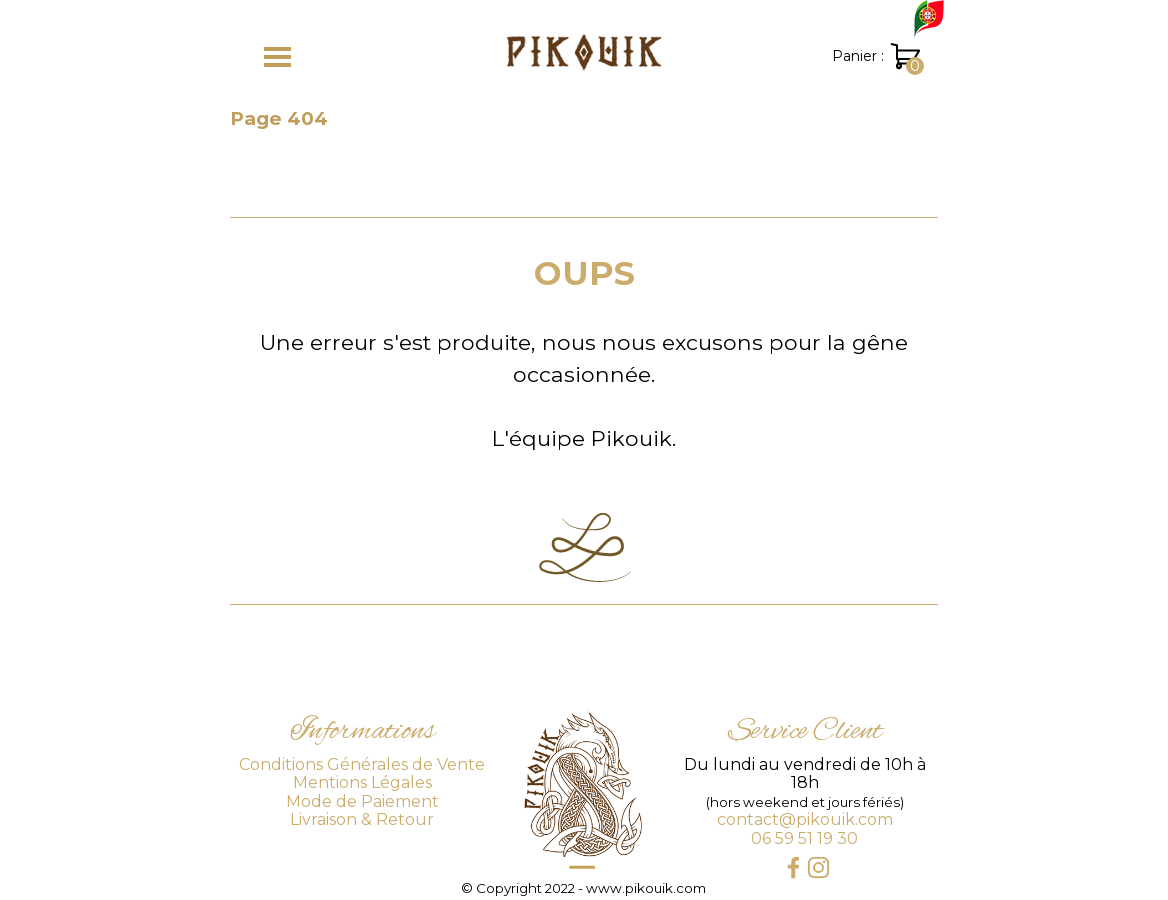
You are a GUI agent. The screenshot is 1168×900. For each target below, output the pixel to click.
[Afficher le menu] (277, 56)
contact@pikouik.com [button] (805, 819)
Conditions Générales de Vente (362, 764)
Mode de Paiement (362, 801)
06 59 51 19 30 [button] (804, 838)
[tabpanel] (584, 351)
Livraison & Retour (362, 819)
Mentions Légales (362, 782)
